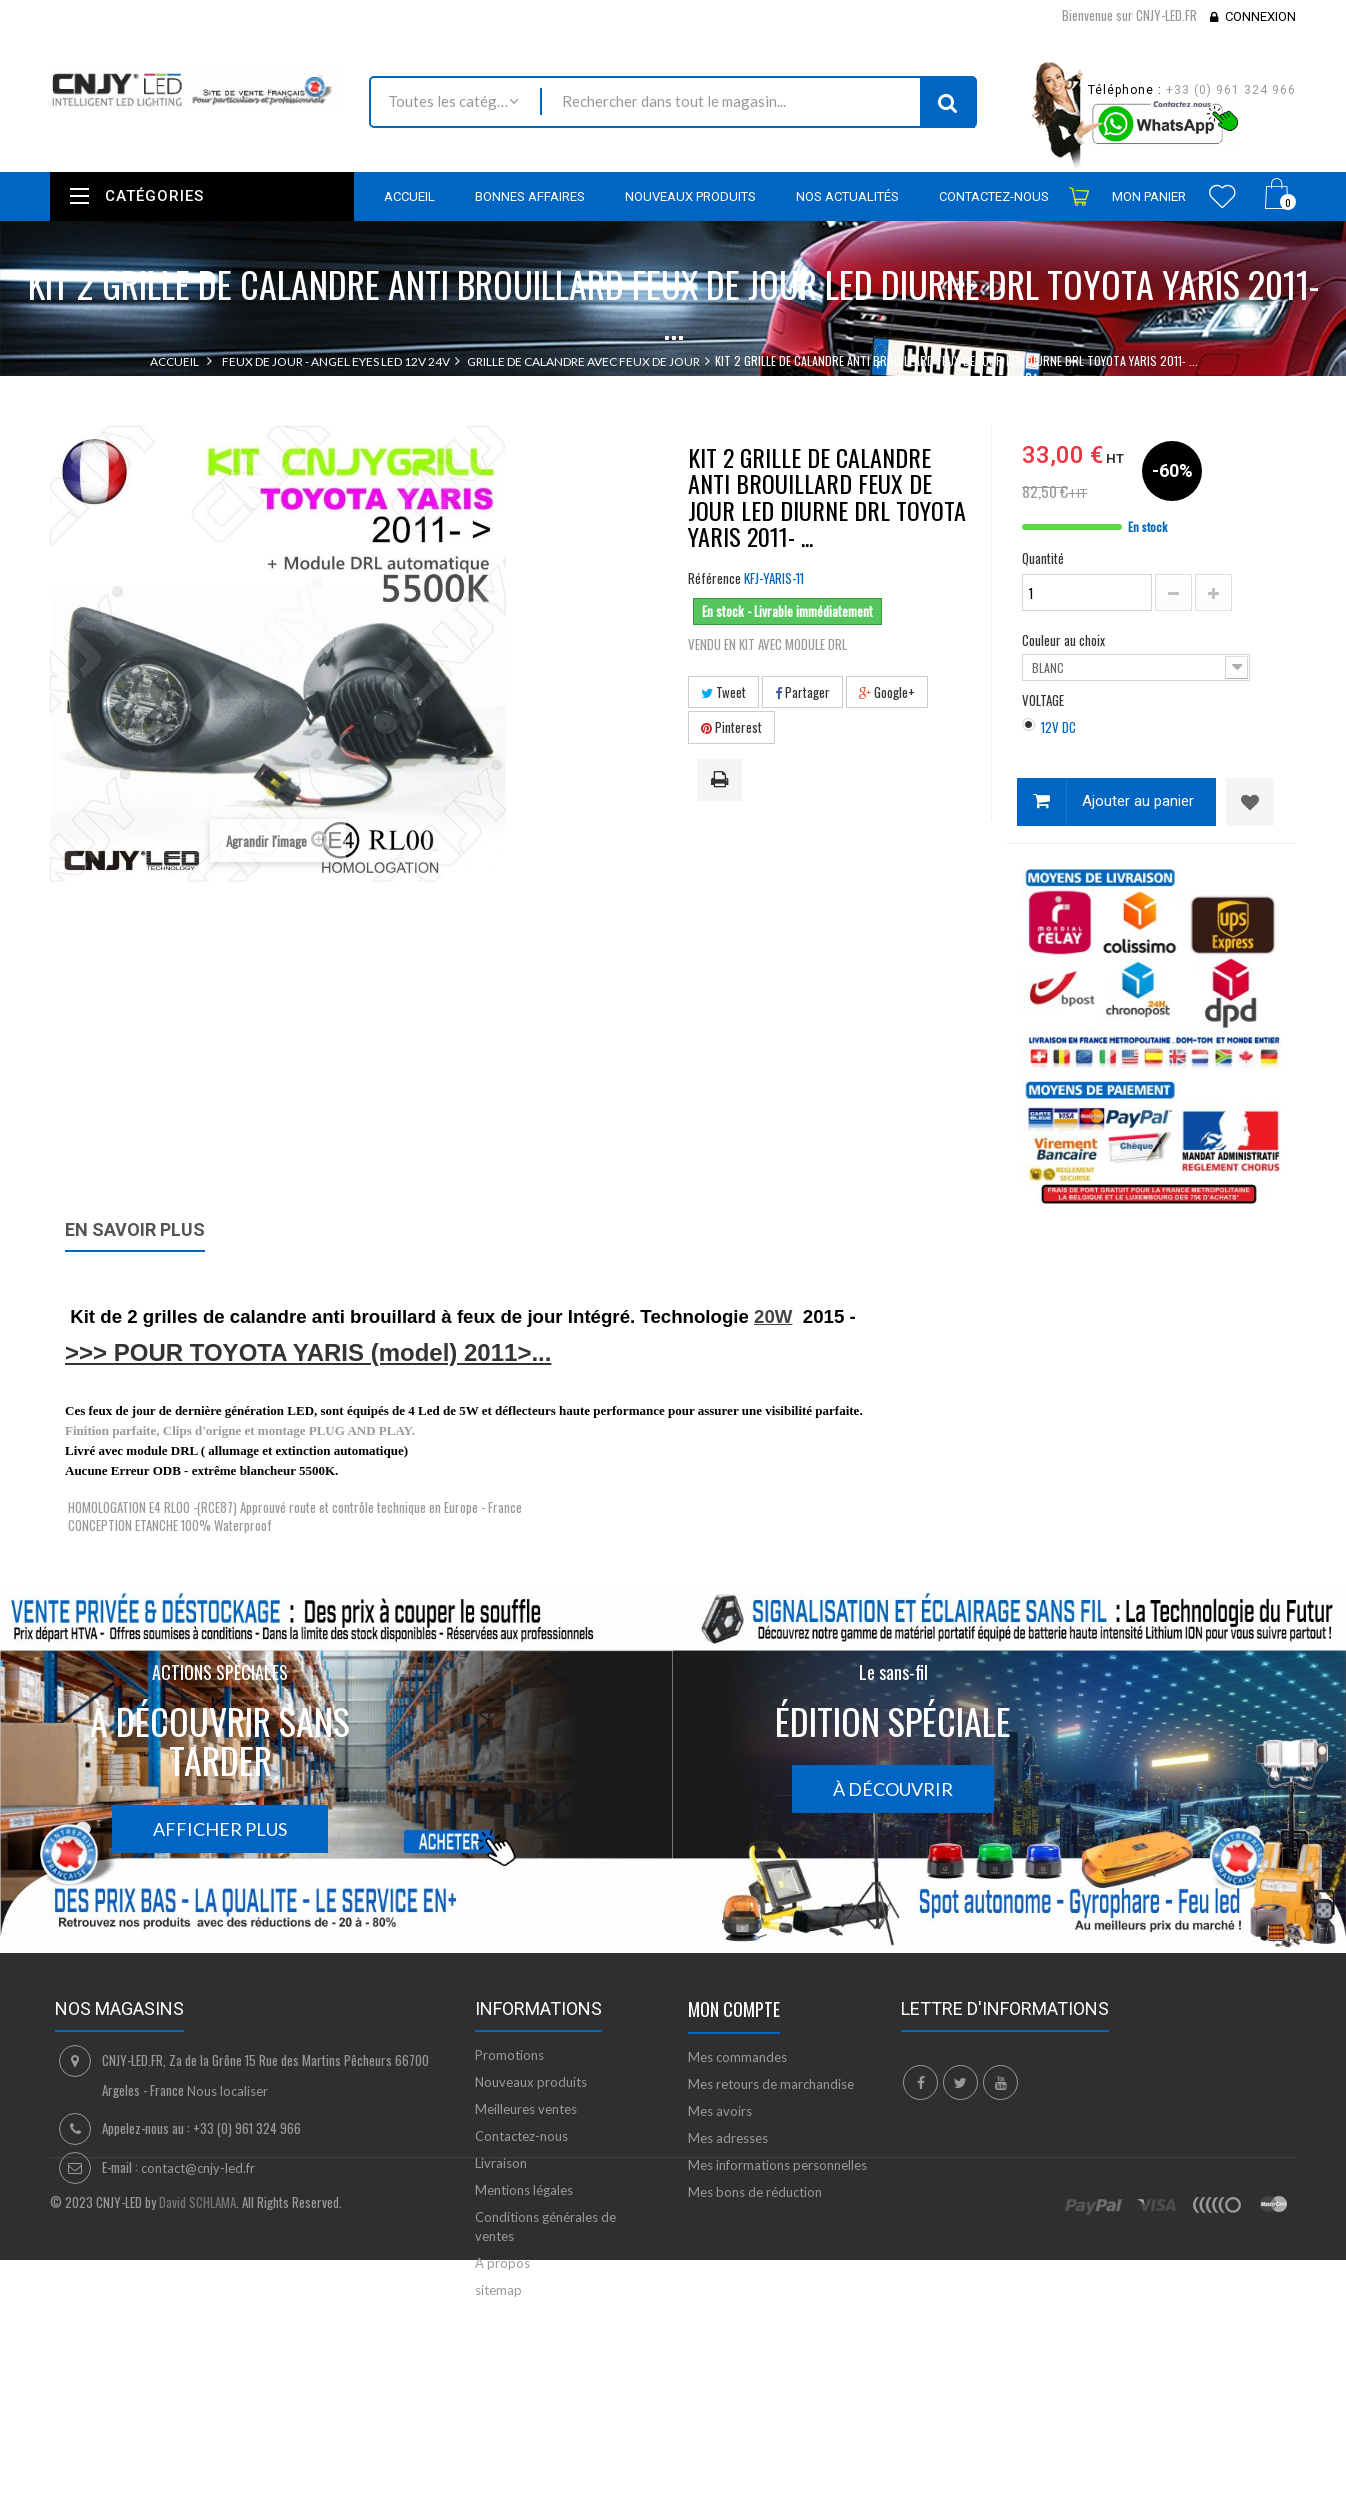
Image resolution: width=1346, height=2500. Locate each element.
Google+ (887, 692)
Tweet (723, 692)
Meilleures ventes (526, 2109)
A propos (502, 2263)
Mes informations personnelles (777, 2165)
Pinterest (731, 727)
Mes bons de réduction (755, 2192)
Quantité (1043, 558)
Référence (714, 578)
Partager (802, 692)
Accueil (174, 361)
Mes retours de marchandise (771, 2084)
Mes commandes (737, 2057)
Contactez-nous (521, 2136)
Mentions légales (524, 2190)
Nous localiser (227, 2091)
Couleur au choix (1065, 640)
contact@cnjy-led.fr (198, 2168)
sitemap (498, 2290)
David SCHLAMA (197, 2401)
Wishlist (1222, 196)
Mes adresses (728, 2138)
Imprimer (723, 781)
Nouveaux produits (531, 2082)
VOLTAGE (1044, 700)
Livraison (501, 2163)
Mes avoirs (720, 2111)
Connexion (1260, 16)
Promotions (509, 2055)
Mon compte (734, 2009)
